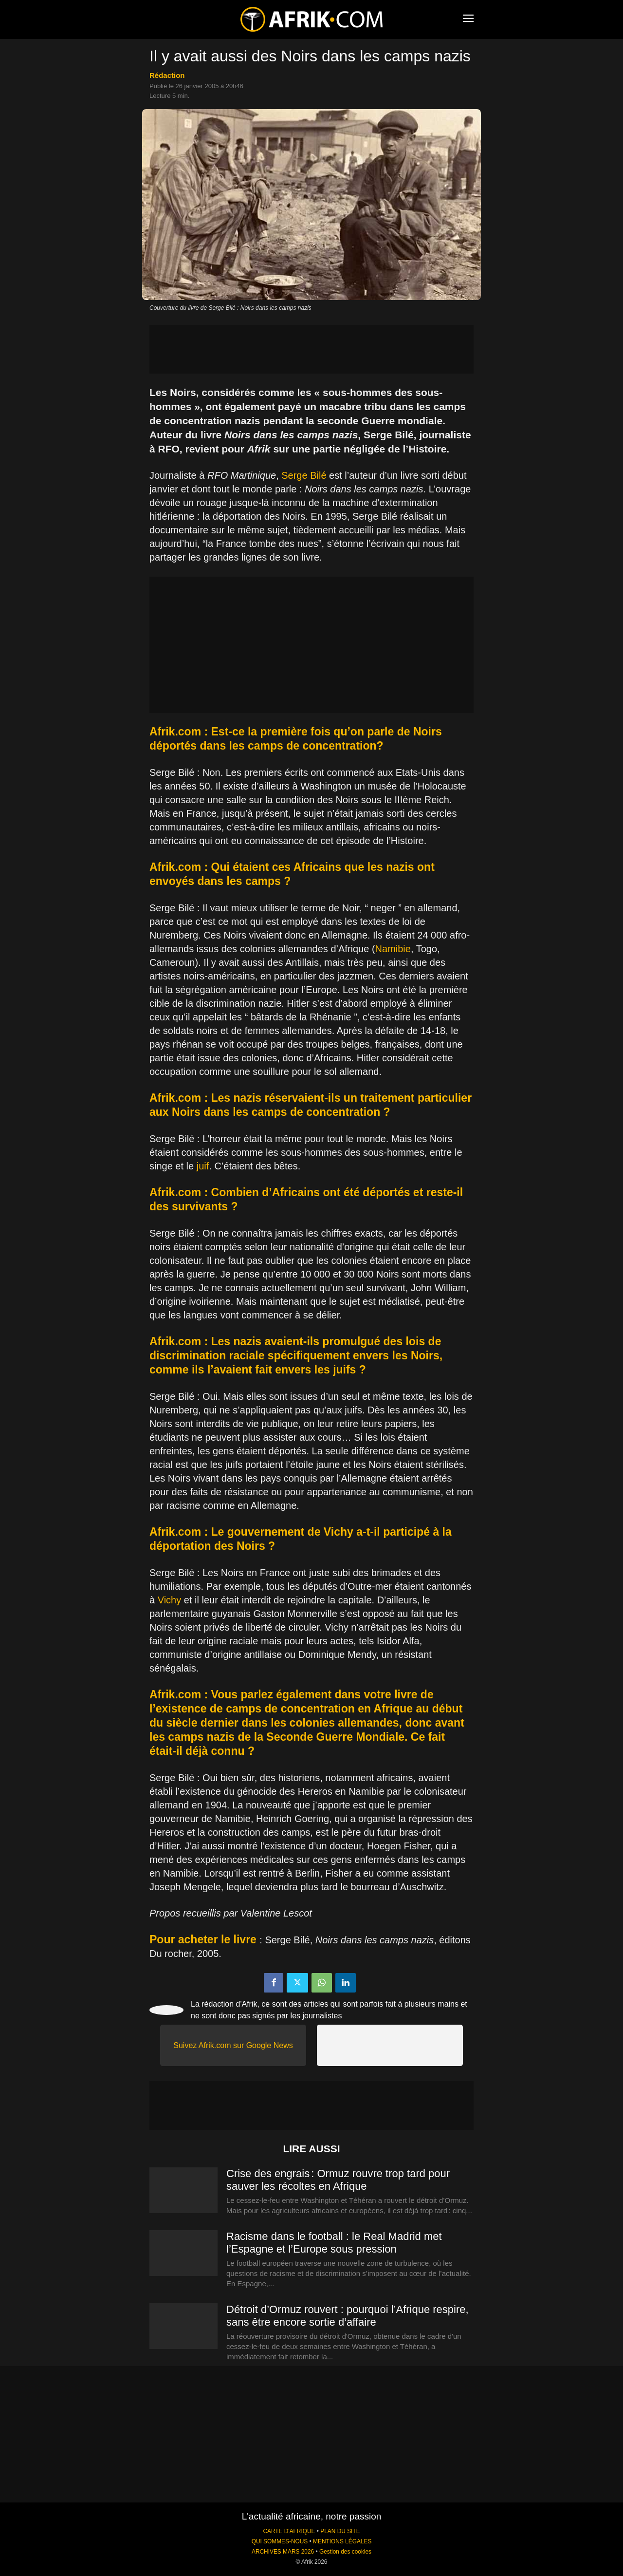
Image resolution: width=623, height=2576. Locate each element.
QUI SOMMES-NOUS (280, 2541)
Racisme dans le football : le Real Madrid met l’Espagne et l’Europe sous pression (334, 2242)
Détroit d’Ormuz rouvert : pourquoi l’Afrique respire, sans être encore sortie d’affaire (347, 2315)
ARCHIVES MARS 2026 (283, 2551)
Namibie (393, 948)
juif (203, 1166)
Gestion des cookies (345, 2551)
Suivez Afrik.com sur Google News (233, 2045)
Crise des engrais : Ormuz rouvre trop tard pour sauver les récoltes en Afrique (338, 2179)
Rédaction (167, 75)
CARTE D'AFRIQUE (289, 2531)
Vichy (170, 1600)
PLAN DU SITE (340, 2531)
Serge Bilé (303, 475)
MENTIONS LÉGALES (342, 2541)
